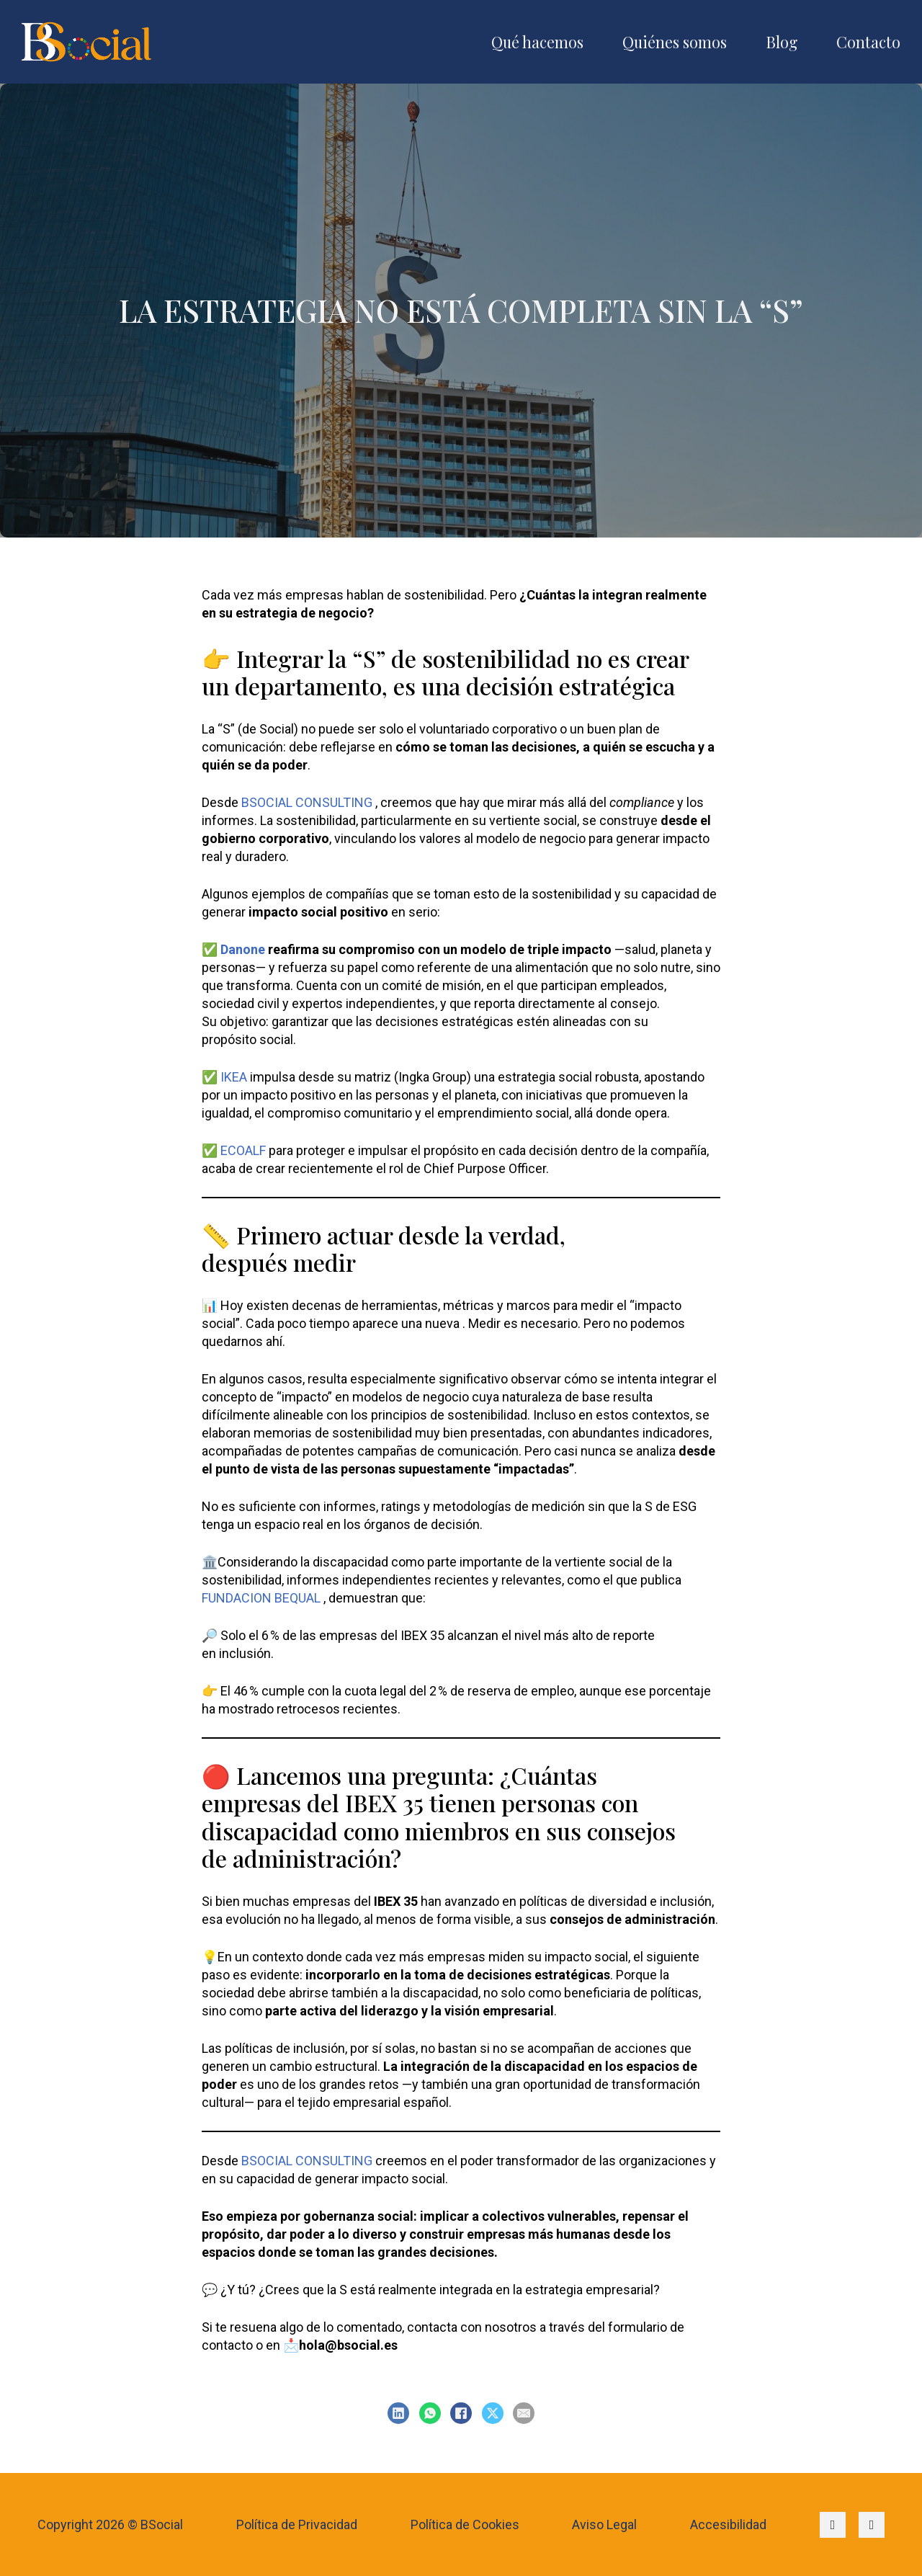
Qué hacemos (537, 42)
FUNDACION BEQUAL (261, 1597)
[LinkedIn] (398, 2413)
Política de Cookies (465, 2524)
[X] (492, 2413)
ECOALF (243, 1150)
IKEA (233, 1076)
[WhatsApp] (430, 2413)
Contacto (868, 42)
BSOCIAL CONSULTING (306, 802)
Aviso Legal (604, 2524)
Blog (781, 42)
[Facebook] (461, 2413)
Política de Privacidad (296, 2524)
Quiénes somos (674, 42)
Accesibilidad (728, 2524)
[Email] (523, 2413)
